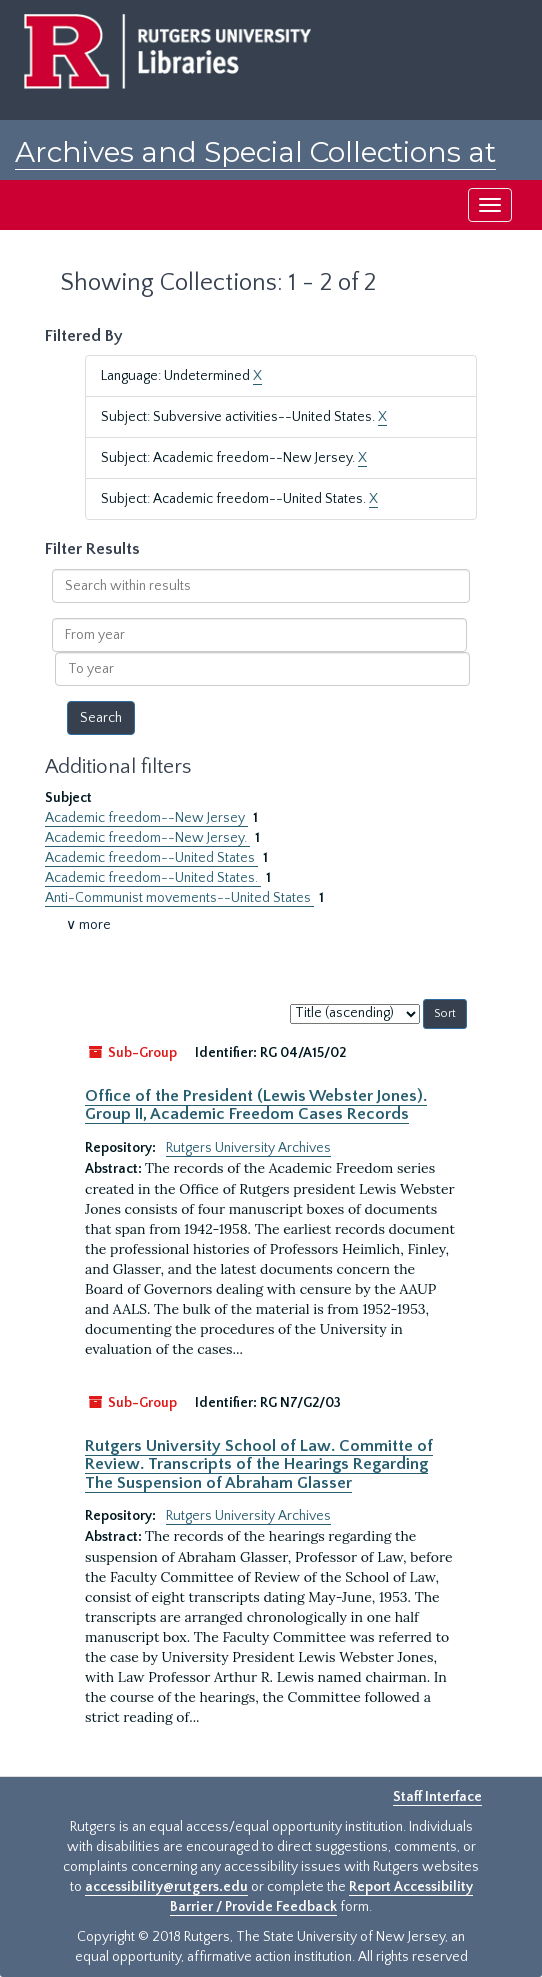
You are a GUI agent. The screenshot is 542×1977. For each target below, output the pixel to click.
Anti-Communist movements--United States (179, 898)
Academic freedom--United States (151, 858)
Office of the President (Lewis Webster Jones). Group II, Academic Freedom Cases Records (256, 1105)
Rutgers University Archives (248, 1148)
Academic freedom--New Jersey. (147, 838)
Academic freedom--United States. (153, 878)
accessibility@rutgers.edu (166, 1887)
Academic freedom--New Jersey (146, 818)
